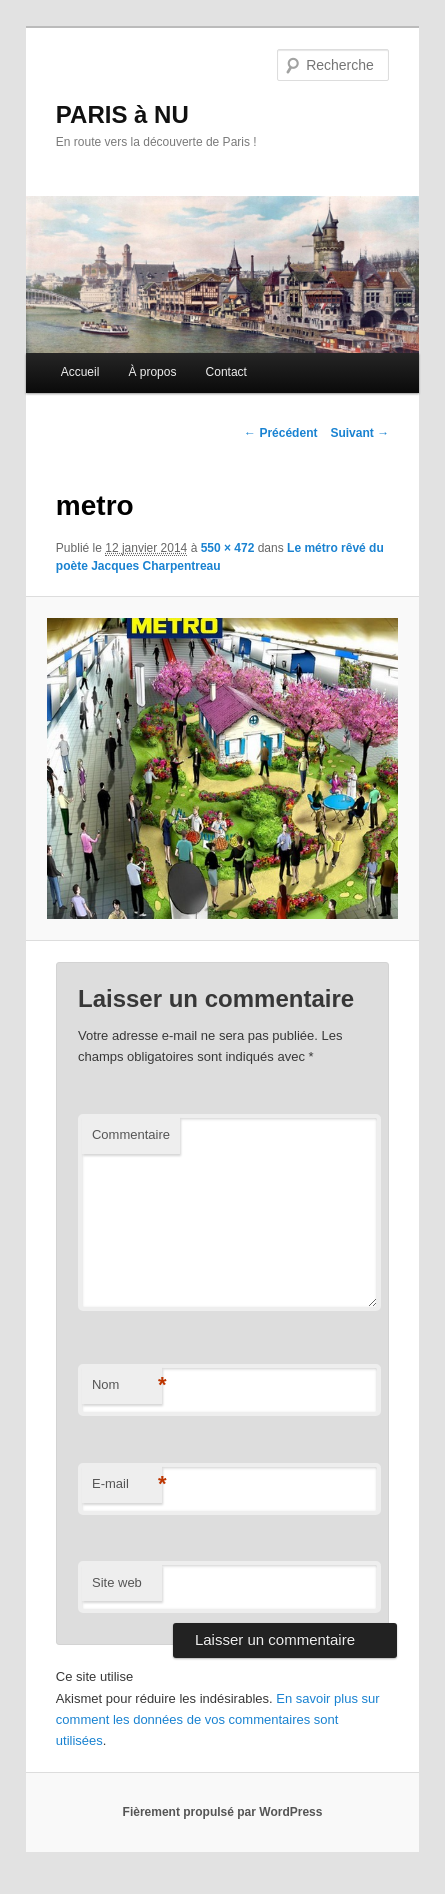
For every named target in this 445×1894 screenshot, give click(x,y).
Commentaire (131, 1134)
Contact (226, 372)
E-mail (127, 1484)
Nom (127, 1385)
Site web (117, 1582)
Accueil (80, 372)
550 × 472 (228, 548)
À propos (152, 372)
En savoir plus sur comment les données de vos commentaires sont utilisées (218, 1719)
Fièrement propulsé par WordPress (223, 1812)
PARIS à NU (122, 114)
